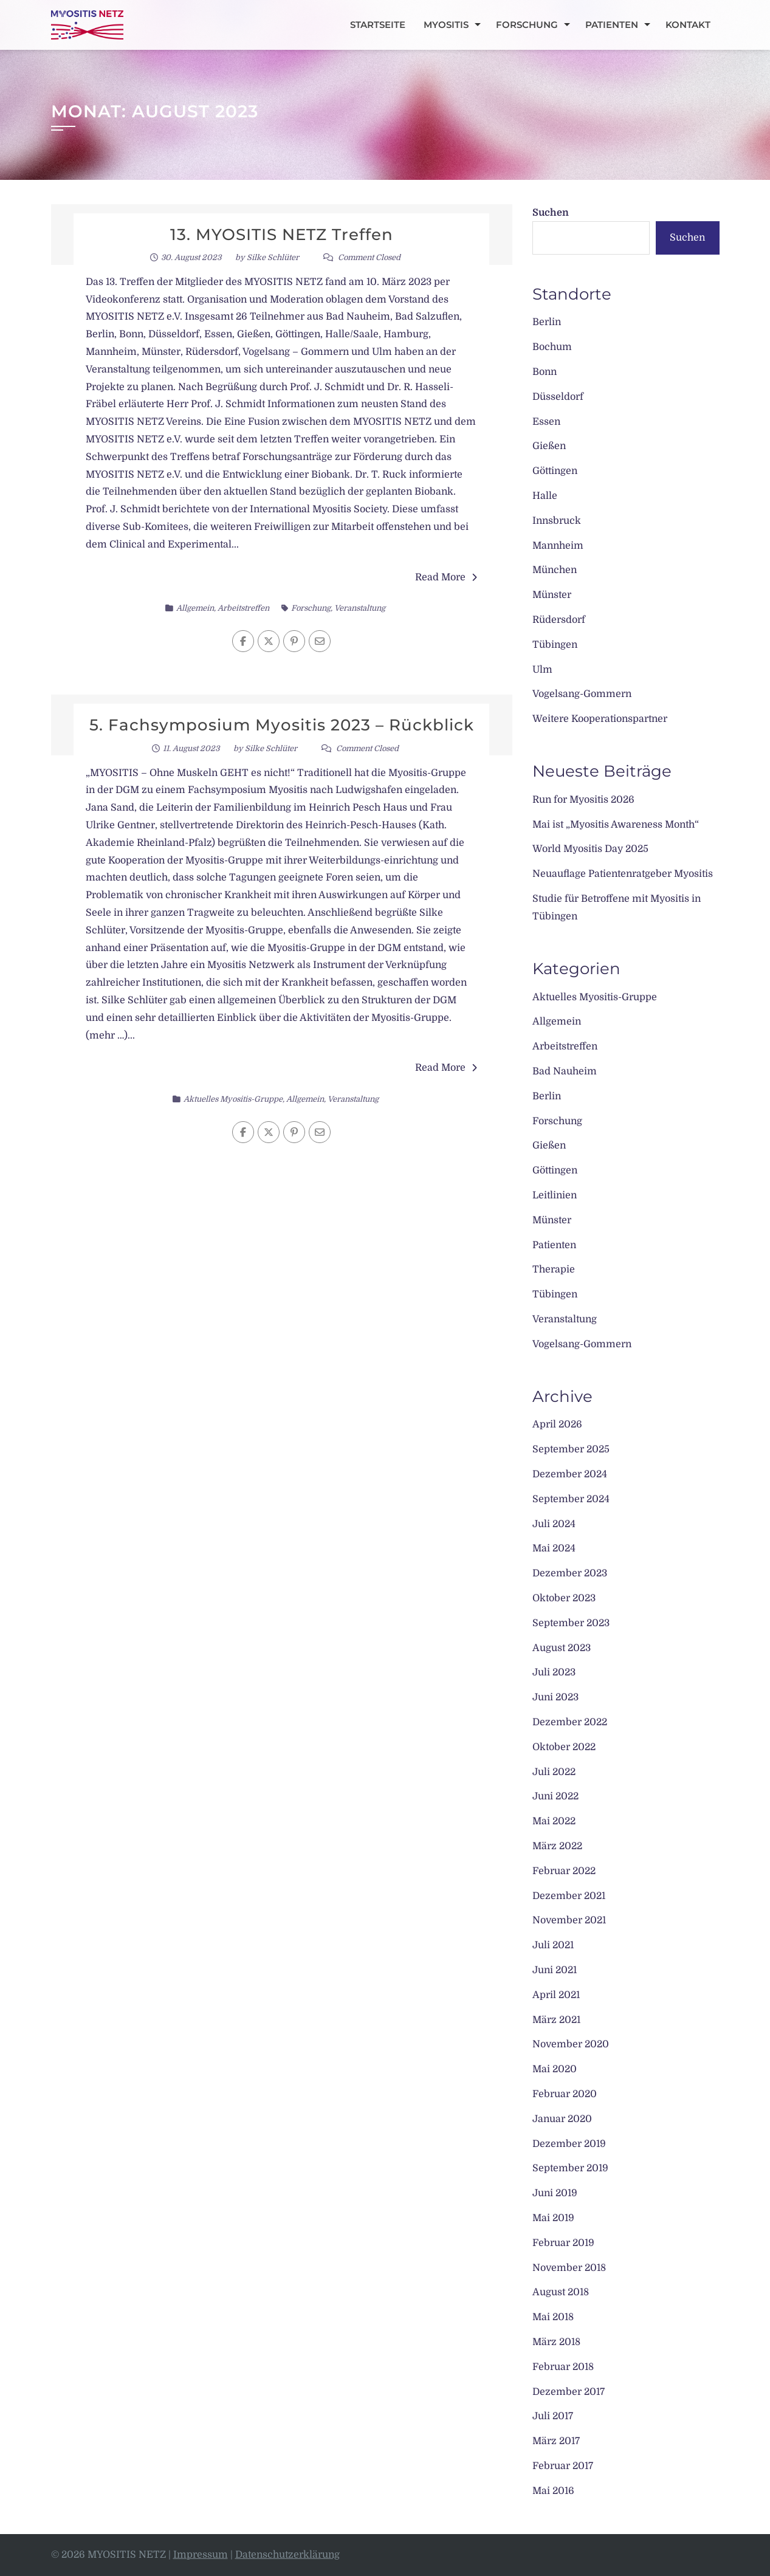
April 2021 (556, 1995)
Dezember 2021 (568, 1896)
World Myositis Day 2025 (590, 848)
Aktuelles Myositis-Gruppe (233, 1099)
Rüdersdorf (558, 619)
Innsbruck (556, 520)
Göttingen (554, 470)
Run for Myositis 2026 (583, 799)
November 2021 (569, 1920)
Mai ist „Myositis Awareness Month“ (615, 824)
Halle (544, 495)
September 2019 (570, 2168)
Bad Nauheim (564, 1071)
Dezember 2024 (569, 1474)
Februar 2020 (564, 2094)
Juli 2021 (553, 1945)
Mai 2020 (554, 2069)
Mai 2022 (554, 1821)
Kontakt (687, 24)
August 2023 (561, 1648)
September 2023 (571, 1623)
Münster (551, 594)
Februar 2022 (564, 1871)
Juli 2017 (552, 2416)
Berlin (546, 322)
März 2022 (557, 1846)
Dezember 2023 (569, 1573)
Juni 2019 (554, 2193)
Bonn (544, 371)
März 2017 (556, 2441)
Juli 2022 (554, 1772)
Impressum (200, 2554)
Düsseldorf (557, 396)
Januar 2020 (562, 2119)
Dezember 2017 (568, 2391)
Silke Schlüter (273, 257)
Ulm (542, 669)
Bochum (552, 347)
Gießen (549, 446)
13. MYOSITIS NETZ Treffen (281, 234)
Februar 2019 (563, 2243)
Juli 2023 (554, 1672)
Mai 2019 (553, 2218)
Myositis (446, 24)
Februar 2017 (562, 2466)
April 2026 (557, 1424)
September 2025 (571, 1449)
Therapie (553, 1269)
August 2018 (560, 2292)
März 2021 (556, 2019)
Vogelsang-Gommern (581, 694)
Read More (446, 577)
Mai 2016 (553, 2490)
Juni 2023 (555, 1697)
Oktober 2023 (564, 1598)
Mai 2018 (553, 2317)
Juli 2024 (554, 1524)
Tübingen (554, 644)
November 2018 (569, 2267)
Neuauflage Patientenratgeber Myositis (622, 873)
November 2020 (570, 2044)
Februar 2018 (563, 2366)
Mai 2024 (554, 1548)
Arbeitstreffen (243, 608)
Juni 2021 (554, 1970)
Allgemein (195, 608)
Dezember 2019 (569, 2143)
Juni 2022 (555, 1796)
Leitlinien (554, 1195)
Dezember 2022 (569, 1722)
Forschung (527, 24)
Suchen (550, 212)
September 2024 (571, 1499)
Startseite (377, 24)
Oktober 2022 (564, 1747)
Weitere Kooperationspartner (599, 718)
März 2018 (556, 2342)
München (554, 570)
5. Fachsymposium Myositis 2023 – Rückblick (281, 725)
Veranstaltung (359, 608)
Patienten (611, 24)
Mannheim (557, 545)
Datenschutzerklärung (287, 2554)
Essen (546, 421)
